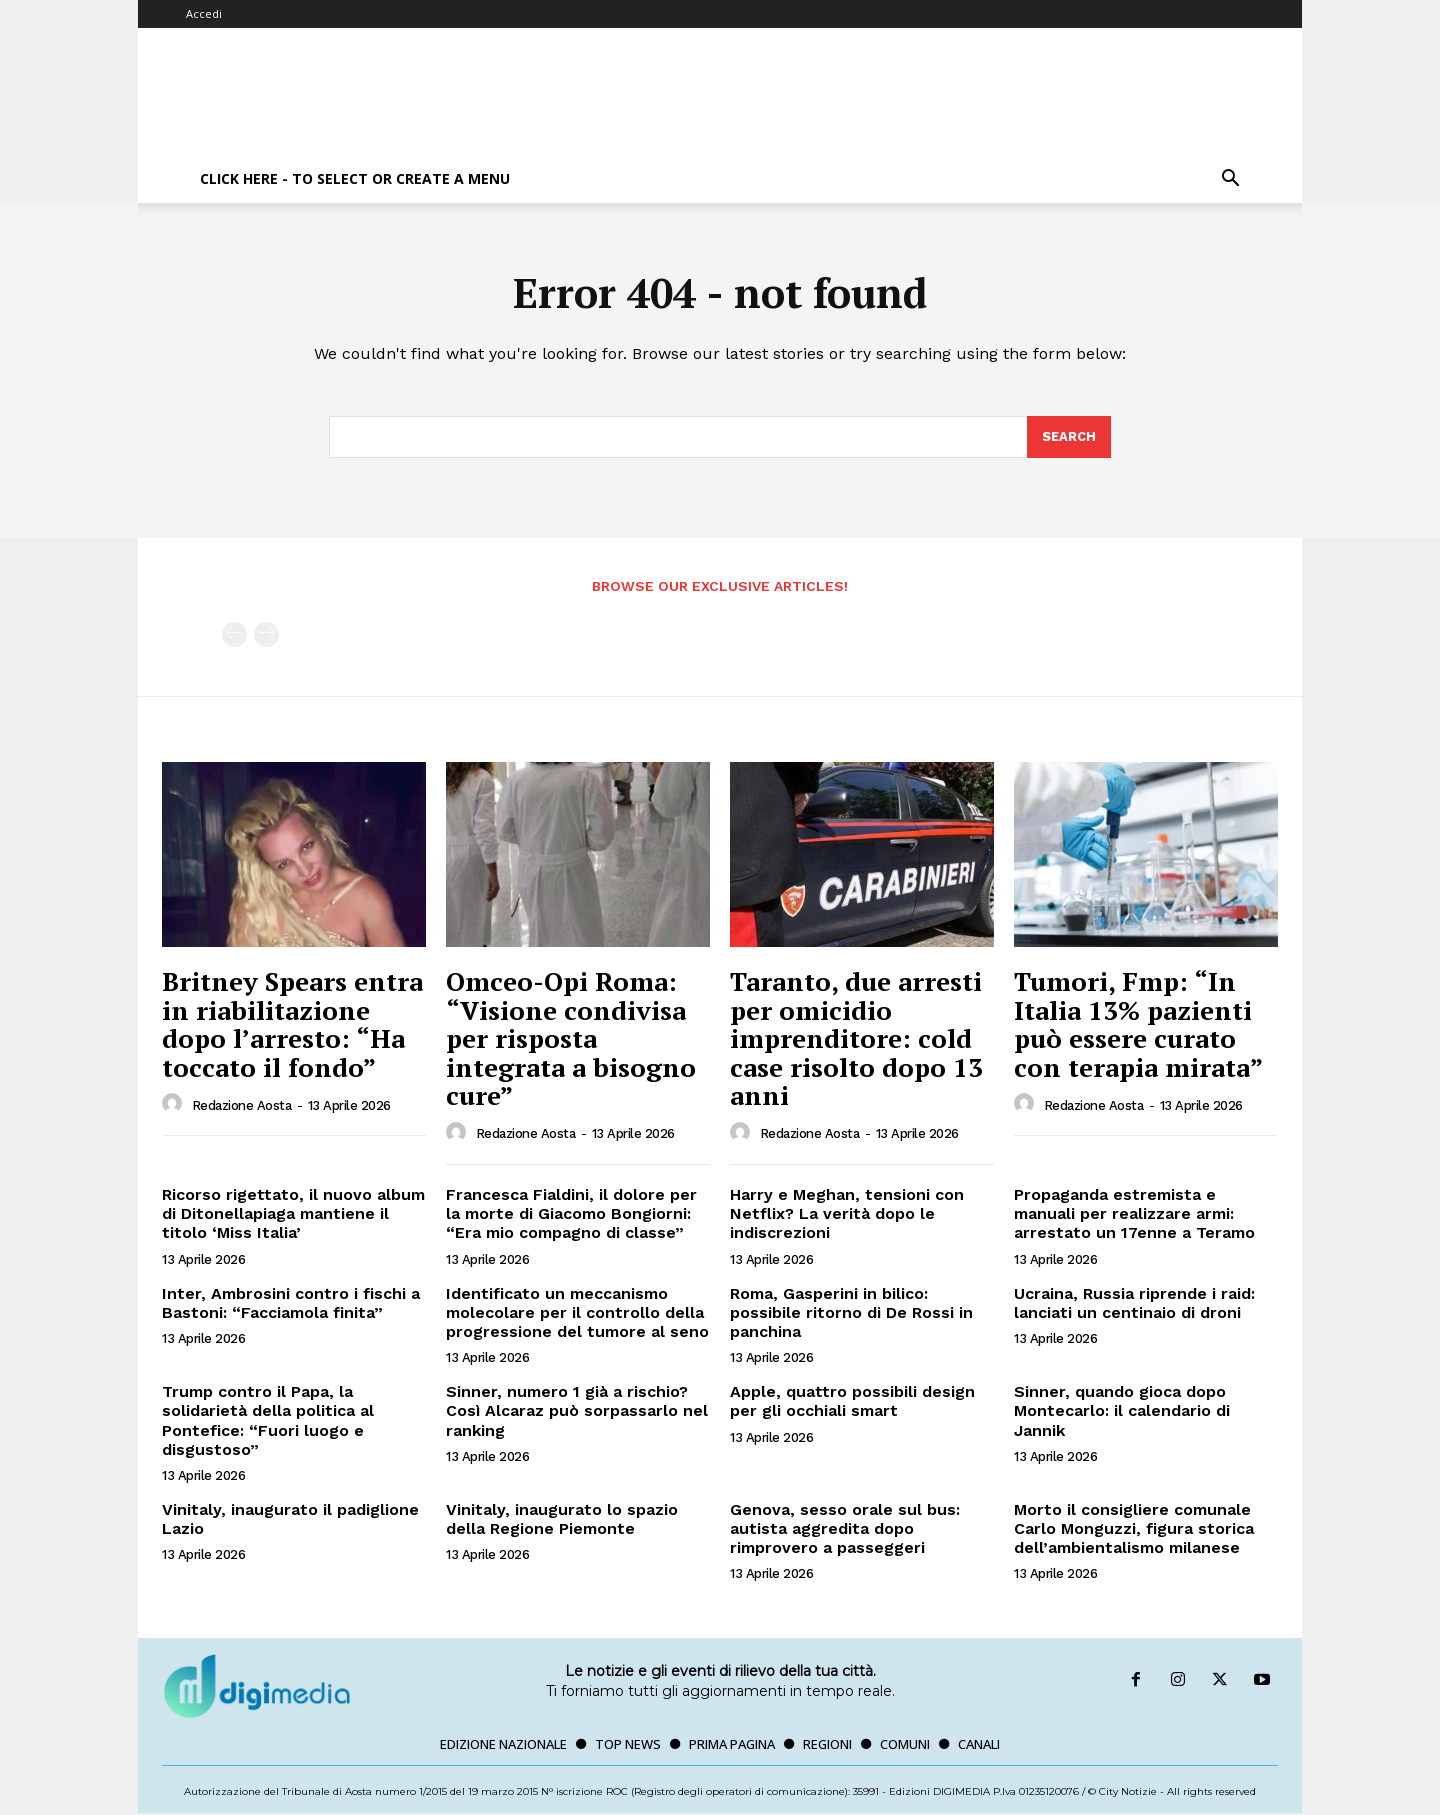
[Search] (1069, 438)
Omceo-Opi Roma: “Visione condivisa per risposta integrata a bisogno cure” (571, 1039)
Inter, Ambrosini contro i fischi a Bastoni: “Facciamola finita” (291, 1304)
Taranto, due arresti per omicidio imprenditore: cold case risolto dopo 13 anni (856, 1039)
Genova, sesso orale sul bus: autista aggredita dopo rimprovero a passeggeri (845, 1529)
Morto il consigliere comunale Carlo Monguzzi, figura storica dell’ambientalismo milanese (1134, 1529)
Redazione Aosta (242, 1106)
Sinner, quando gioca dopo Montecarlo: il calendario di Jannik (1122, 1411)
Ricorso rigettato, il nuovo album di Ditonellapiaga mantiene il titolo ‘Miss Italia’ (293, 1214)
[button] (1230, 180)
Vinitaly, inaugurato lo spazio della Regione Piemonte (562, 1520)
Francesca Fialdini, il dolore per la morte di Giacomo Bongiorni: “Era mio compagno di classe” (571, 1214)
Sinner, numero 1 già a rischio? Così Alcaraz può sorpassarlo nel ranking (577, 1411)
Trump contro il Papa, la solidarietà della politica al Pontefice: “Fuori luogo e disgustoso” (268, 1421)
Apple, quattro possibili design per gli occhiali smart (852, 1402)
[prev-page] (234, 636)
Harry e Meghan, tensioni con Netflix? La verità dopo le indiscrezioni (847, 1214)
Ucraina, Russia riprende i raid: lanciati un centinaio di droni (1134, 1304)
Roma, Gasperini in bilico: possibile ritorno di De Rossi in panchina (851, 1313)
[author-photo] (175, 1106)
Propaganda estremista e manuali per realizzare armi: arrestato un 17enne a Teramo (1134, 1214)
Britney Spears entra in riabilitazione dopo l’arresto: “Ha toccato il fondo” (292, 1025)
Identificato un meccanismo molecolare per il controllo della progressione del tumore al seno (577, 1313)
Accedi (204, 13)
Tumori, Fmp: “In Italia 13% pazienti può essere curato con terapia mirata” (1138, 1025)
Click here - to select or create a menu (355, 178)
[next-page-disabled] (266, 636)
